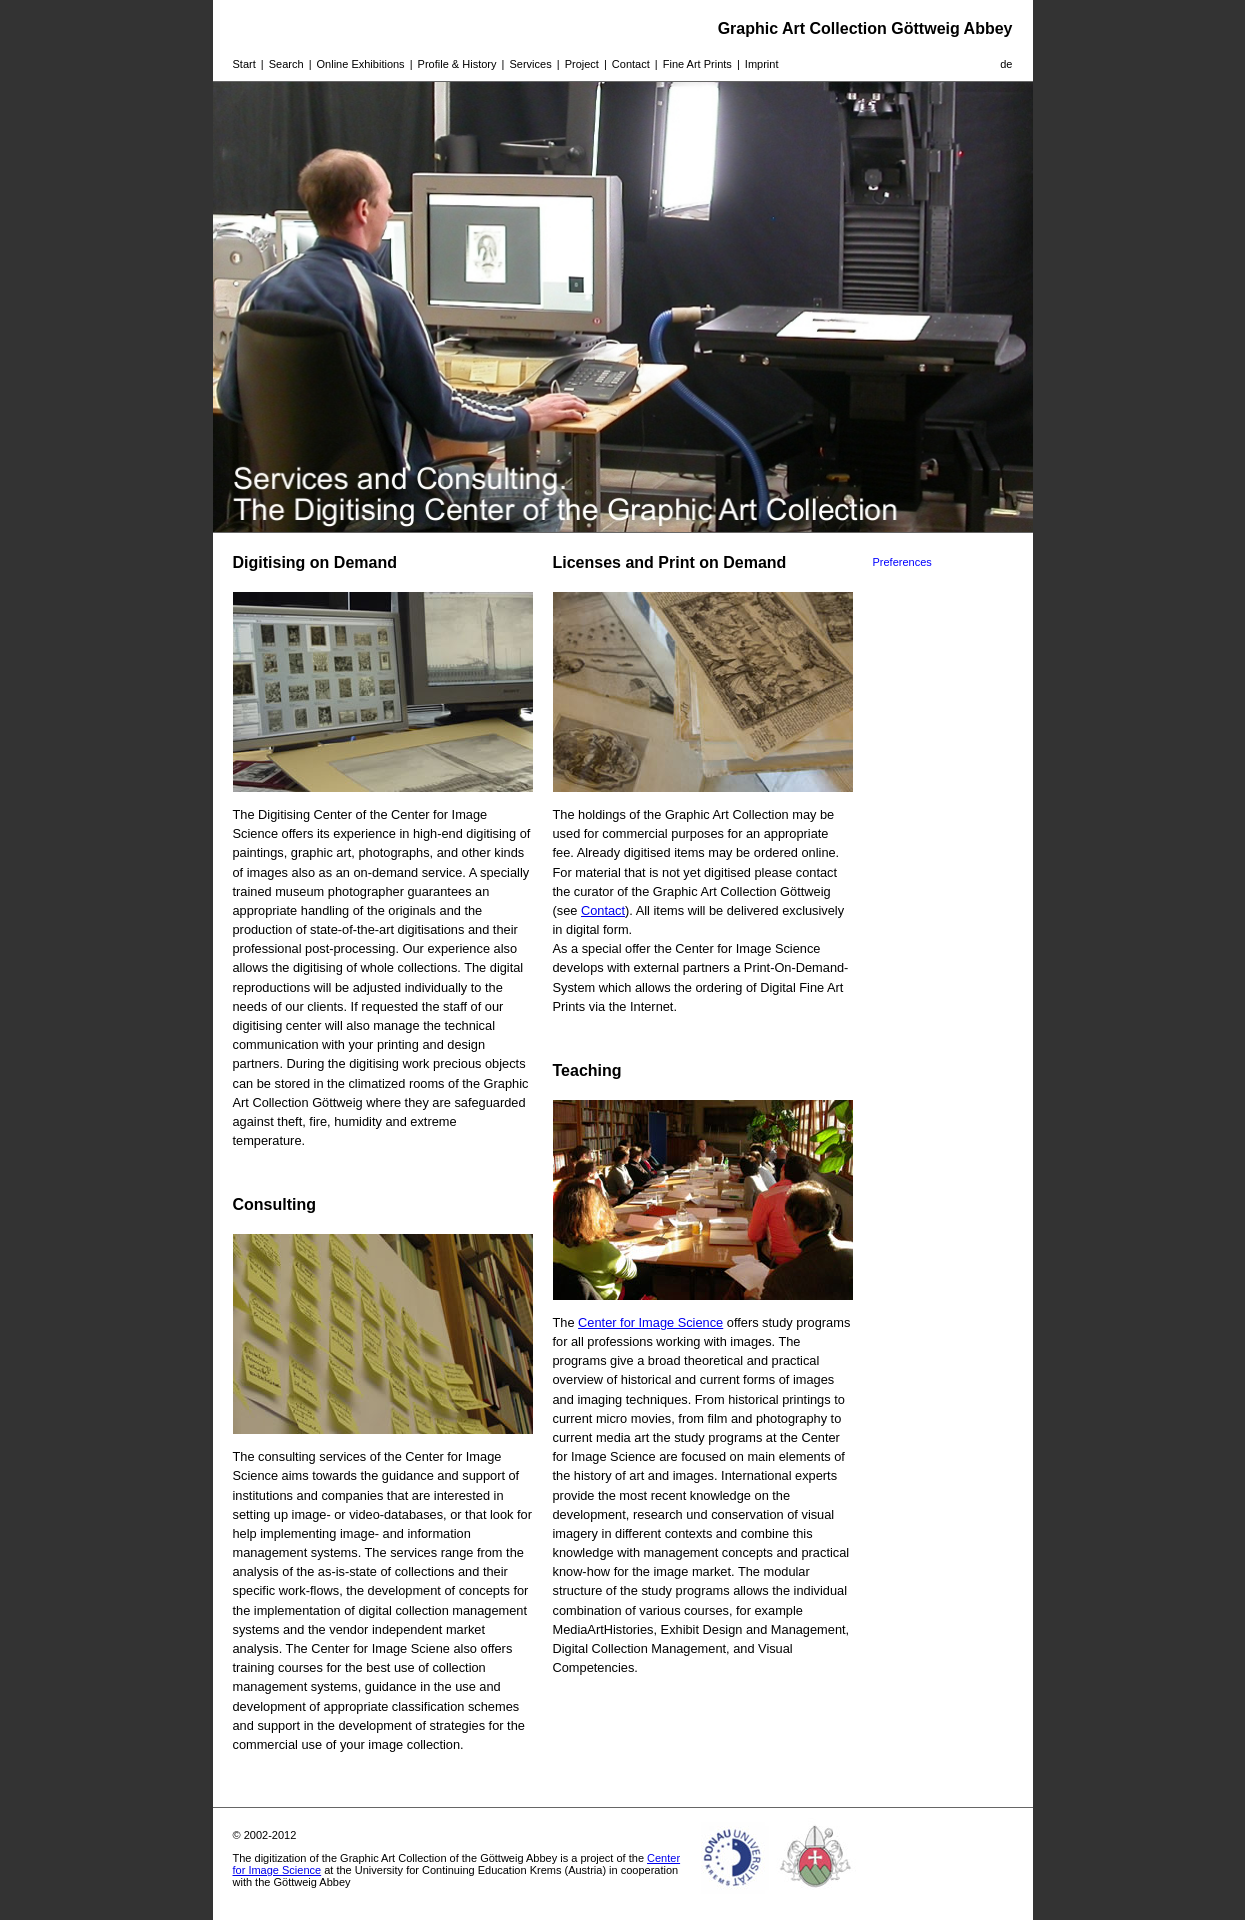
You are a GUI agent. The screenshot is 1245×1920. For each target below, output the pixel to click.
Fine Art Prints (697, 64)
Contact (631, 64)
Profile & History (457, 64)
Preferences (902, 562)
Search (286, 64)
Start (244, 64)
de (1006, 64)
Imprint (762, 64)
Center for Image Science (650, 1322)
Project (582, 64)
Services (530, 64)
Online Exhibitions (361, 64)
